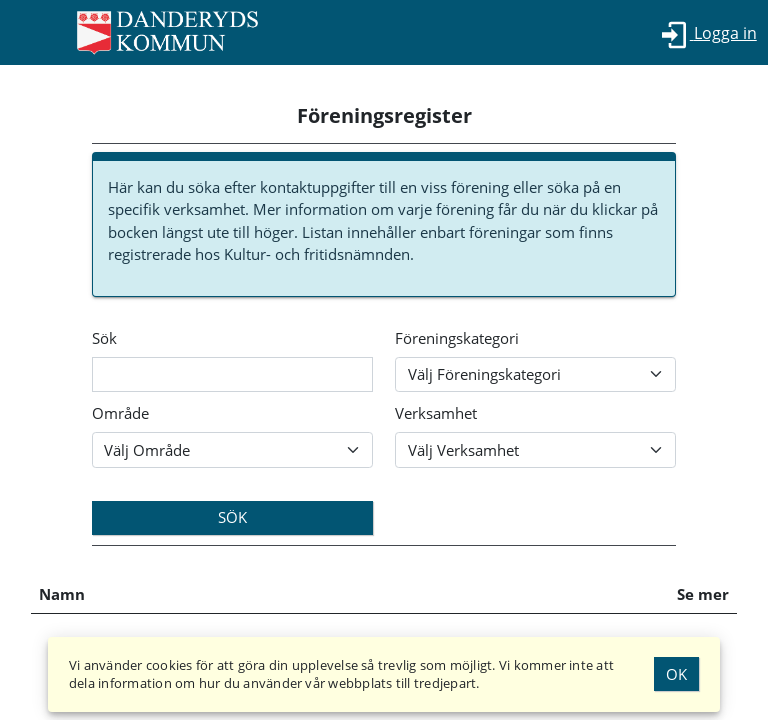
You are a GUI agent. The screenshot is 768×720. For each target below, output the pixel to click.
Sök (104, 338)
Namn (62, 594)
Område (120, 413)
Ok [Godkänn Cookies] (676, 674)
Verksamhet (436, 413)
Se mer (703, 594)
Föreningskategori (457, 338)
